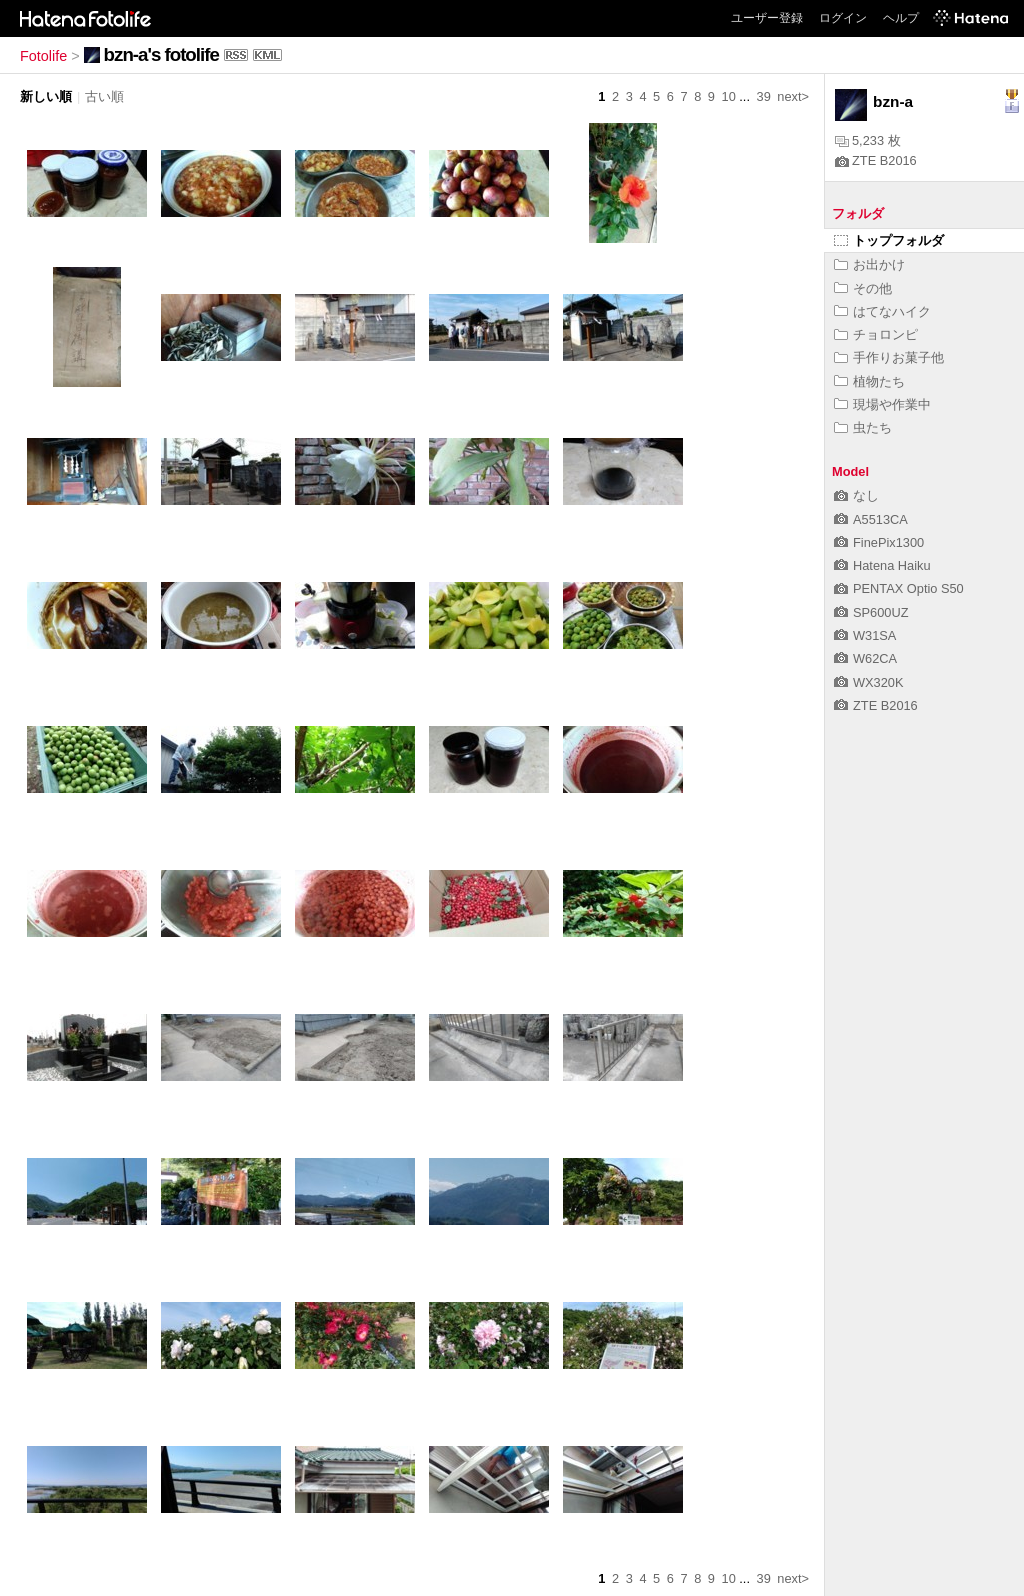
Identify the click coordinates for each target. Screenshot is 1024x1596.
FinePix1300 (879, 542)
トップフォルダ (889, 240)
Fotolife (43, 56)
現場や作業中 (882, 404)
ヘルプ (901, 18)
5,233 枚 (868, 140)
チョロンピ (876, 334)
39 (764, 96)
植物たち (869, 381)
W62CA (865, 658)
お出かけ (869, 264)
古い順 (104, 96)
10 (729, 96)
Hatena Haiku (882, 565)
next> (793, 96)
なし (856, 495)
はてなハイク (882, 311)
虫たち (863, 427)
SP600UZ (871, 612)
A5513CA (871, 519)
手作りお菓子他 (889, 357)
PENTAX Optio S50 (899, 588)
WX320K (869, 682)
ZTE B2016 (876, 160)
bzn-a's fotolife (161, 54)
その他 (863, 288)
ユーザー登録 (767, 18)
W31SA (865, 635)
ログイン (843, 18)
